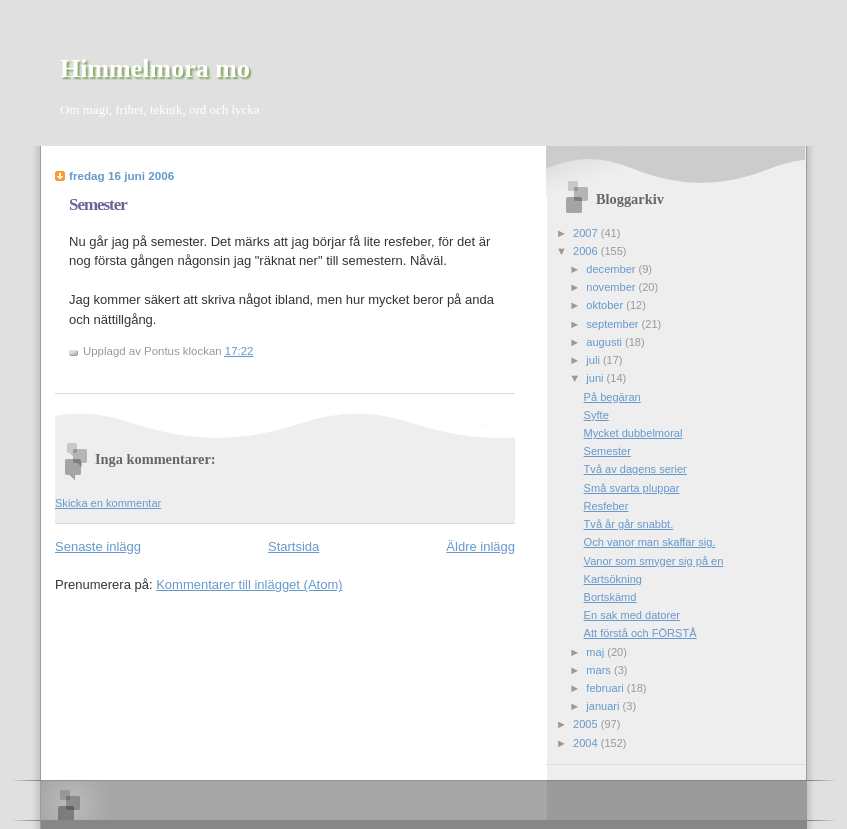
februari (606, 688)
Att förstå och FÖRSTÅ (640, 633)
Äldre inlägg (480, 546)
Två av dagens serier (635, 469)
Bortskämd (610, 597)
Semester (98, 204)
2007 (587, 233)
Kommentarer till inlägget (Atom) (249, 584)
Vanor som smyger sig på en (654, 561)
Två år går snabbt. (629, 524)
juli (594, 360)
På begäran (612, 397)
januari (604, 706)
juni (596, 378)
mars (600, 670)
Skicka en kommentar (108, 503)
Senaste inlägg (98, 546)
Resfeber (606, 506)
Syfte (596, 415)
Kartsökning (613, 579)
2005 (587, 724)
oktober (606, 305)
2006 (587, 251)
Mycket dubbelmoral (633, 433)
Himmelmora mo (155, 68)
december (612, 269)
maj (596, 652)
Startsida (293, 546)
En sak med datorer (632, 615)
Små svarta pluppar (632, 488)
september (613, 324)
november (612, 287)
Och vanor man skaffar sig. (650, 542)
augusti (605, 342)
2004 (587, 743)
